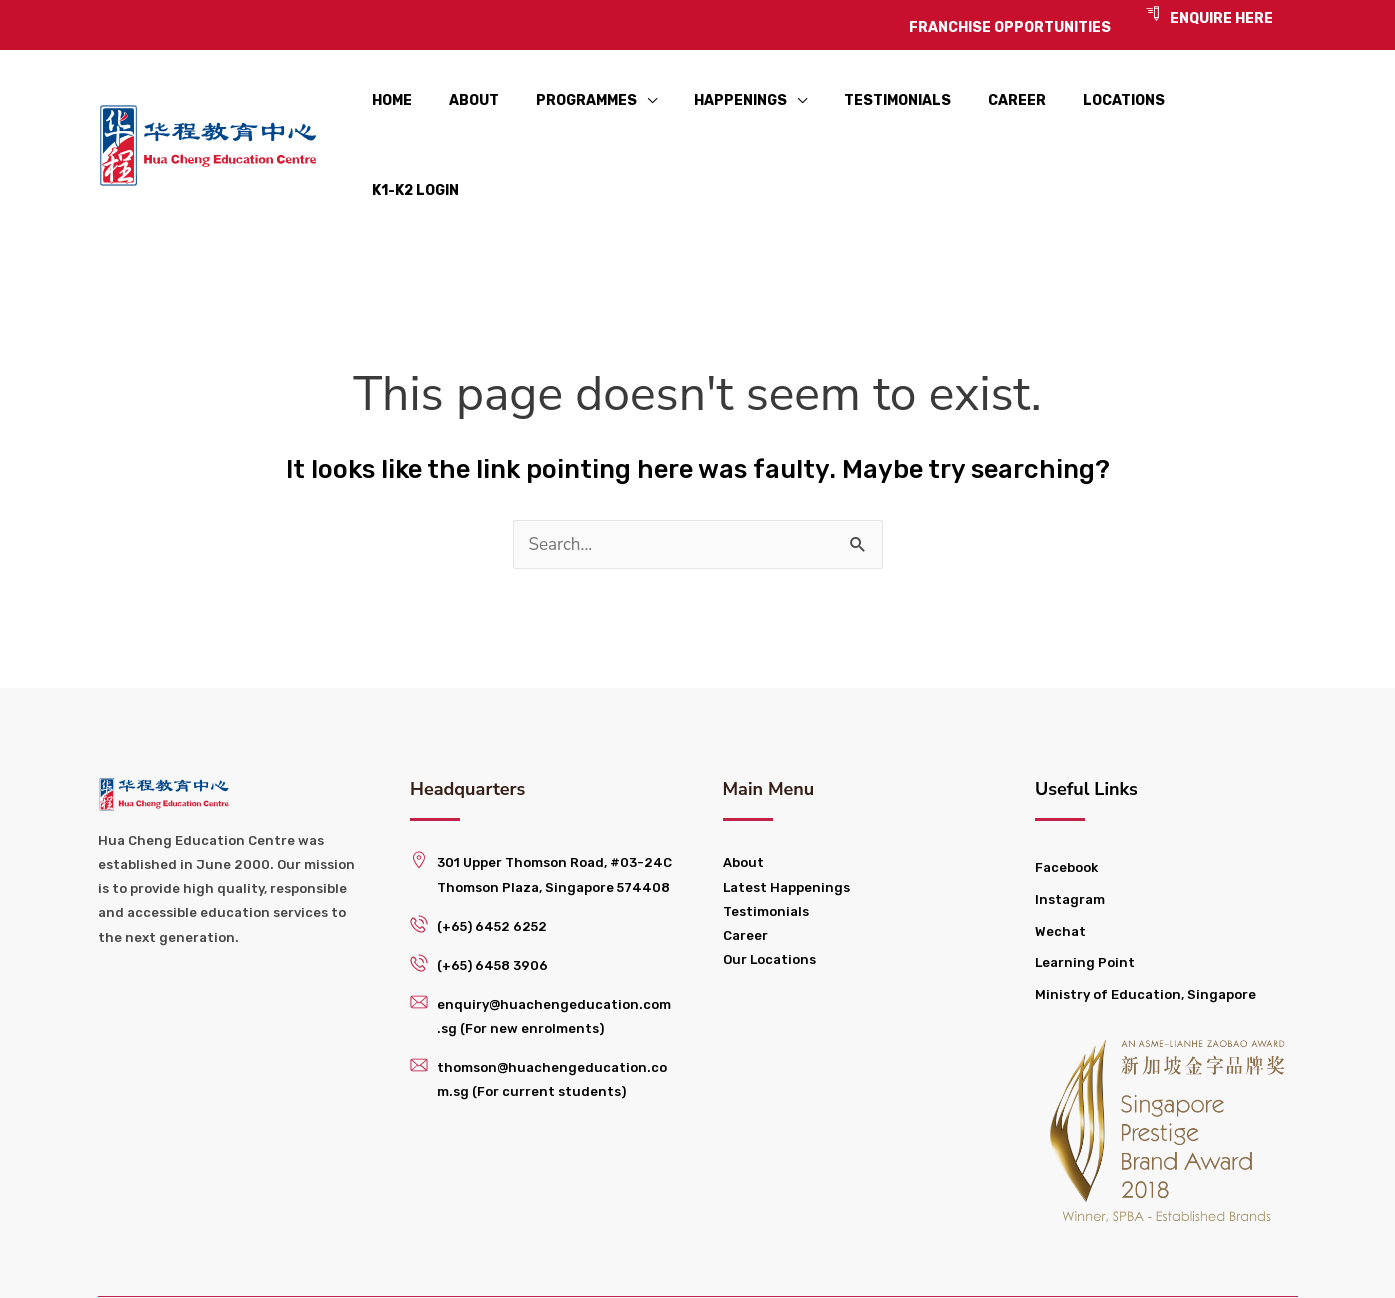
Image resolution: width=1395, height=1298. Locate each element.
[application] (656, 111)
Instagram (1070, 828)
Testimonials (766, 840)
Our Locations (769, 888)
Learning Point (1085, 892)
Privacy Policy (1028, 1262)
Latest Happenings (786, 816)
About (743, 792)
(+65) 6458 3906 (492, 894)
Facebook (1066, 797)
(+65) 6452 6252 (492, 855)
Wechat (1060, 860)
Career (745, 864)
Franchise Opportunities (835, 1262)
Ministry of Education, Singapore (1145, 923)
